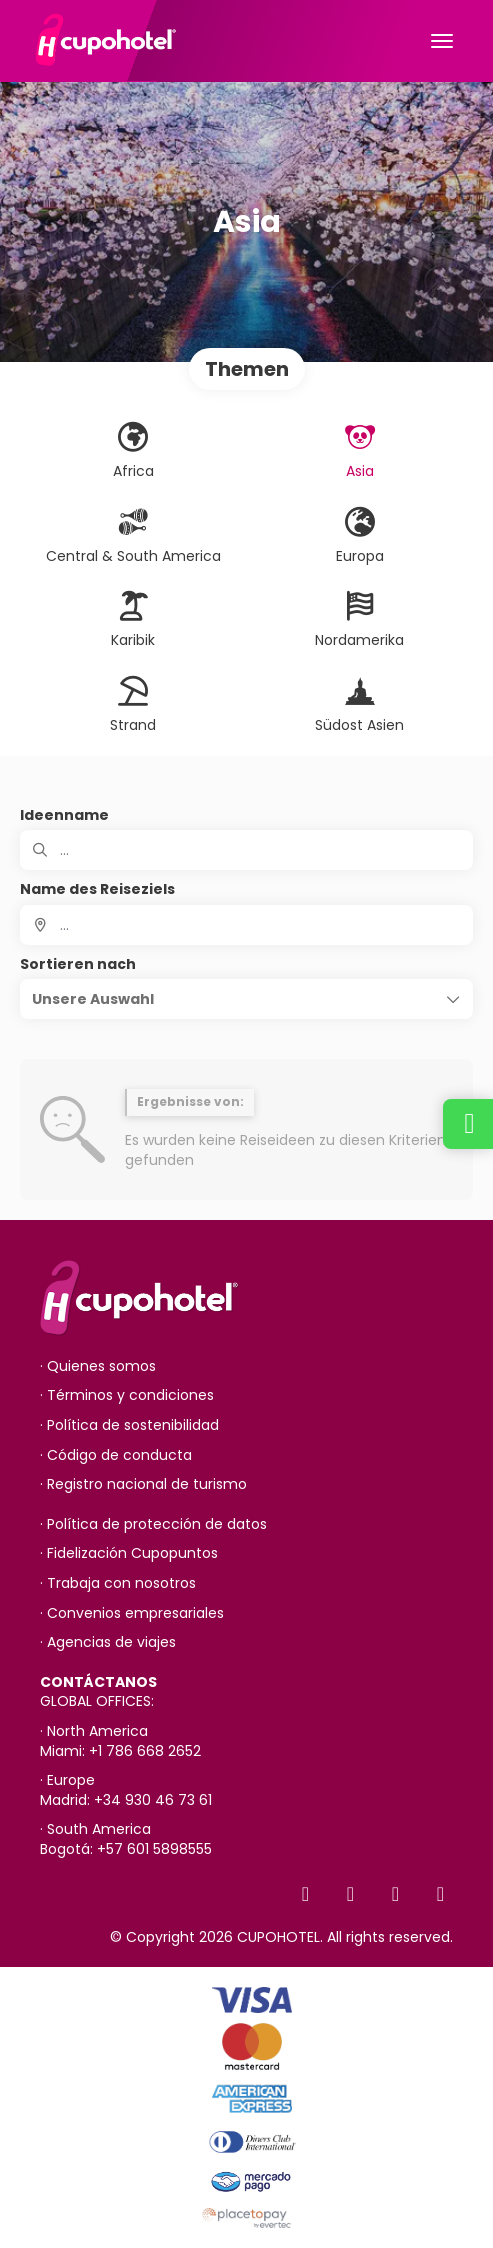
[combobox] (246, 925)
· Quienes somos (98, 1366)
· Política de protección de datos (153, 1524)
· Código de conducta (116, 1455)
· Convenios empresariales (132, 1613)
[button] (246, 999)
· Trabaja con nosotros (118, 1583)
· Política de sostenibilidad (129, 1425)
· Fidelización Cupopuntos (129, 1553)
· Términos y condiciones (127, 1395)
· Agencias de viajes (108, 1642)
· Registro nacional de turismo (143, 1484)
